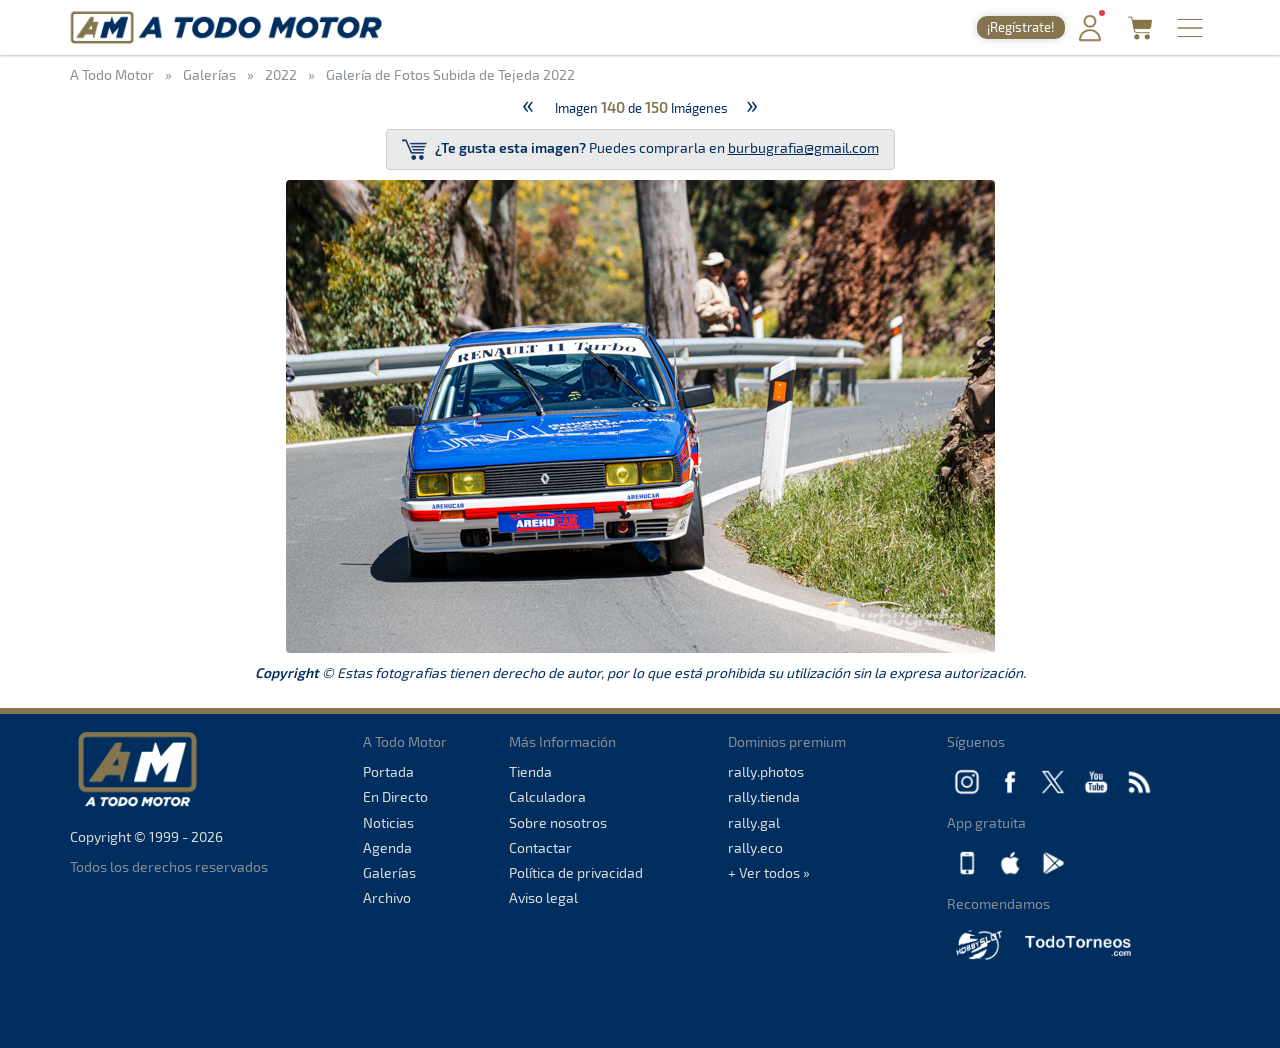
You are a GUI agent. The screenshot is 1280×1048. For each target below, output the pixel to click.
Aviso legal (543, 897)
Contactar (540, 847)
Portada (388, 771)
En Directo (395, 796)
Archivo (387, 897)
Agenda (387, 847)
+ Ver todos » (769, 872)
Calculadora (547, 796)
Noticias (388, 822)
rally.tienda (764, 796)
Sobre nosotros (558, 822)
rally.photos (766, 771)
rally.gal (754, 822)
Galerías (389, 872)
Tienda (530, 771)
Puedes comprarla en (640, 149)
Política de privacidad (576, 872)
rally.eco (755, 847)
